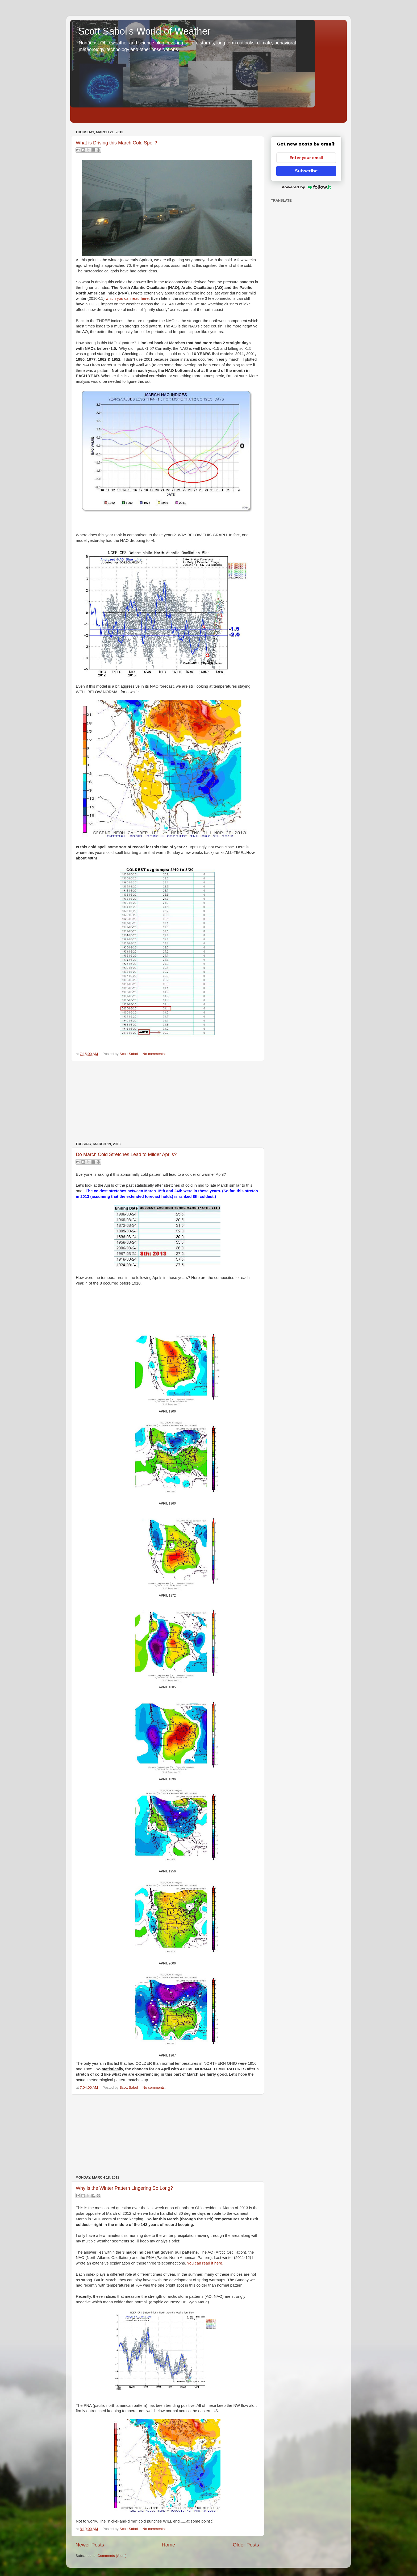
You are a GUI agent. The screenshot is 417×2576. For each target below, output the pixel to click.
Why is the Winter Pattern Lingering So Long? (124, 2188)
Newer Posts (90, 2545)
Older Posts (246, 2545)
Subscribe (306, 170)
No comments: (154, 1054)
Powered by (306, 187)
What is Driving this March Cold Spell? (116, 143)
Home (168, 2545)
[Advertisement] (167, 1101)
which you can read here (127, 298)
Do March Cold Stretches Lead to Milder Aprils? (126, 1154)
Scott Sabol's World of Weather (144, 31)
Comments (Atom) (112, 2556)
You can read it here (204, 2263)
